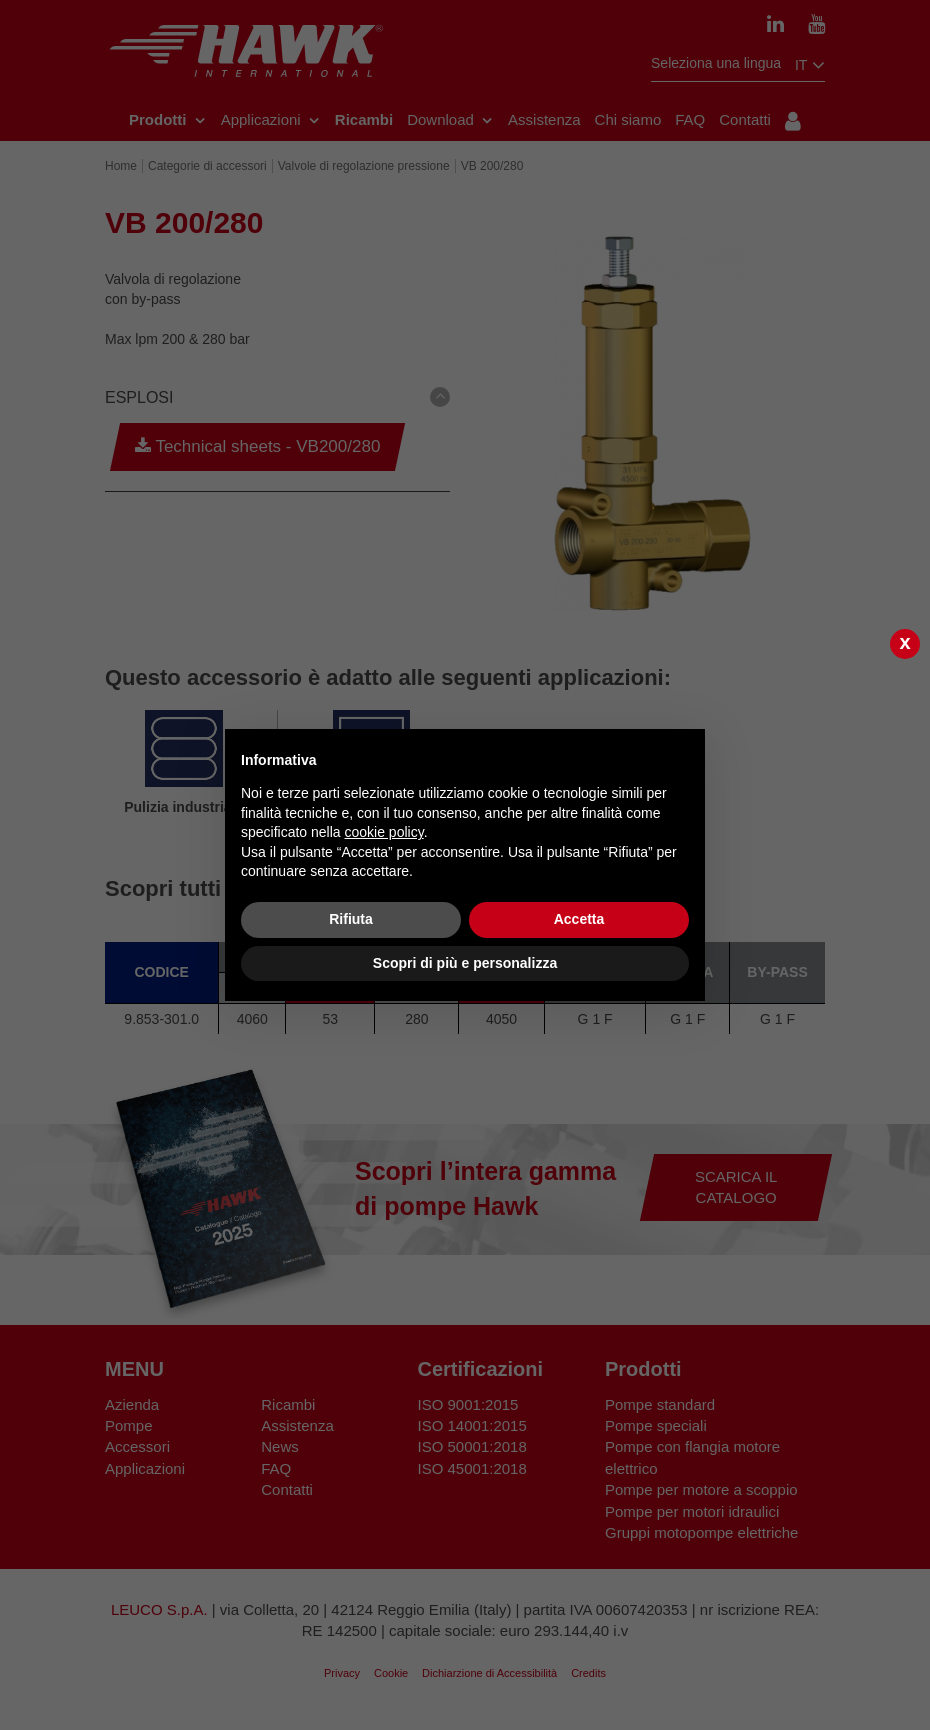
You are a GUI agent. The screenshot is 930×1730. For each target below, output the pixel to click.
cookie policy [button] (384, 832)
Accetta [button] (579, 919)
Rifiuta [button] (351, 919)
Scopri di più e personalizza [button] (465, 963)
